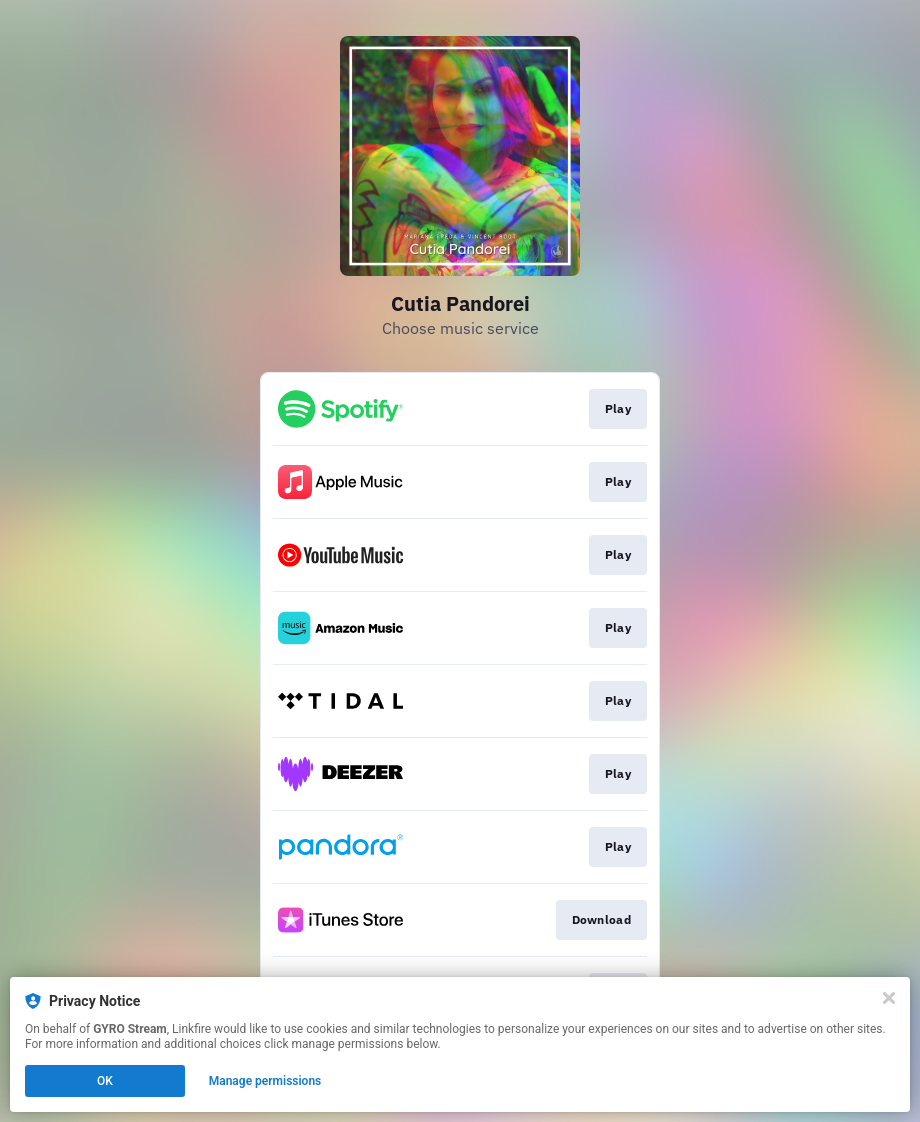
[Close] (889, 998)
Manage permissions (265, 1081)
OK (105, 1081)
